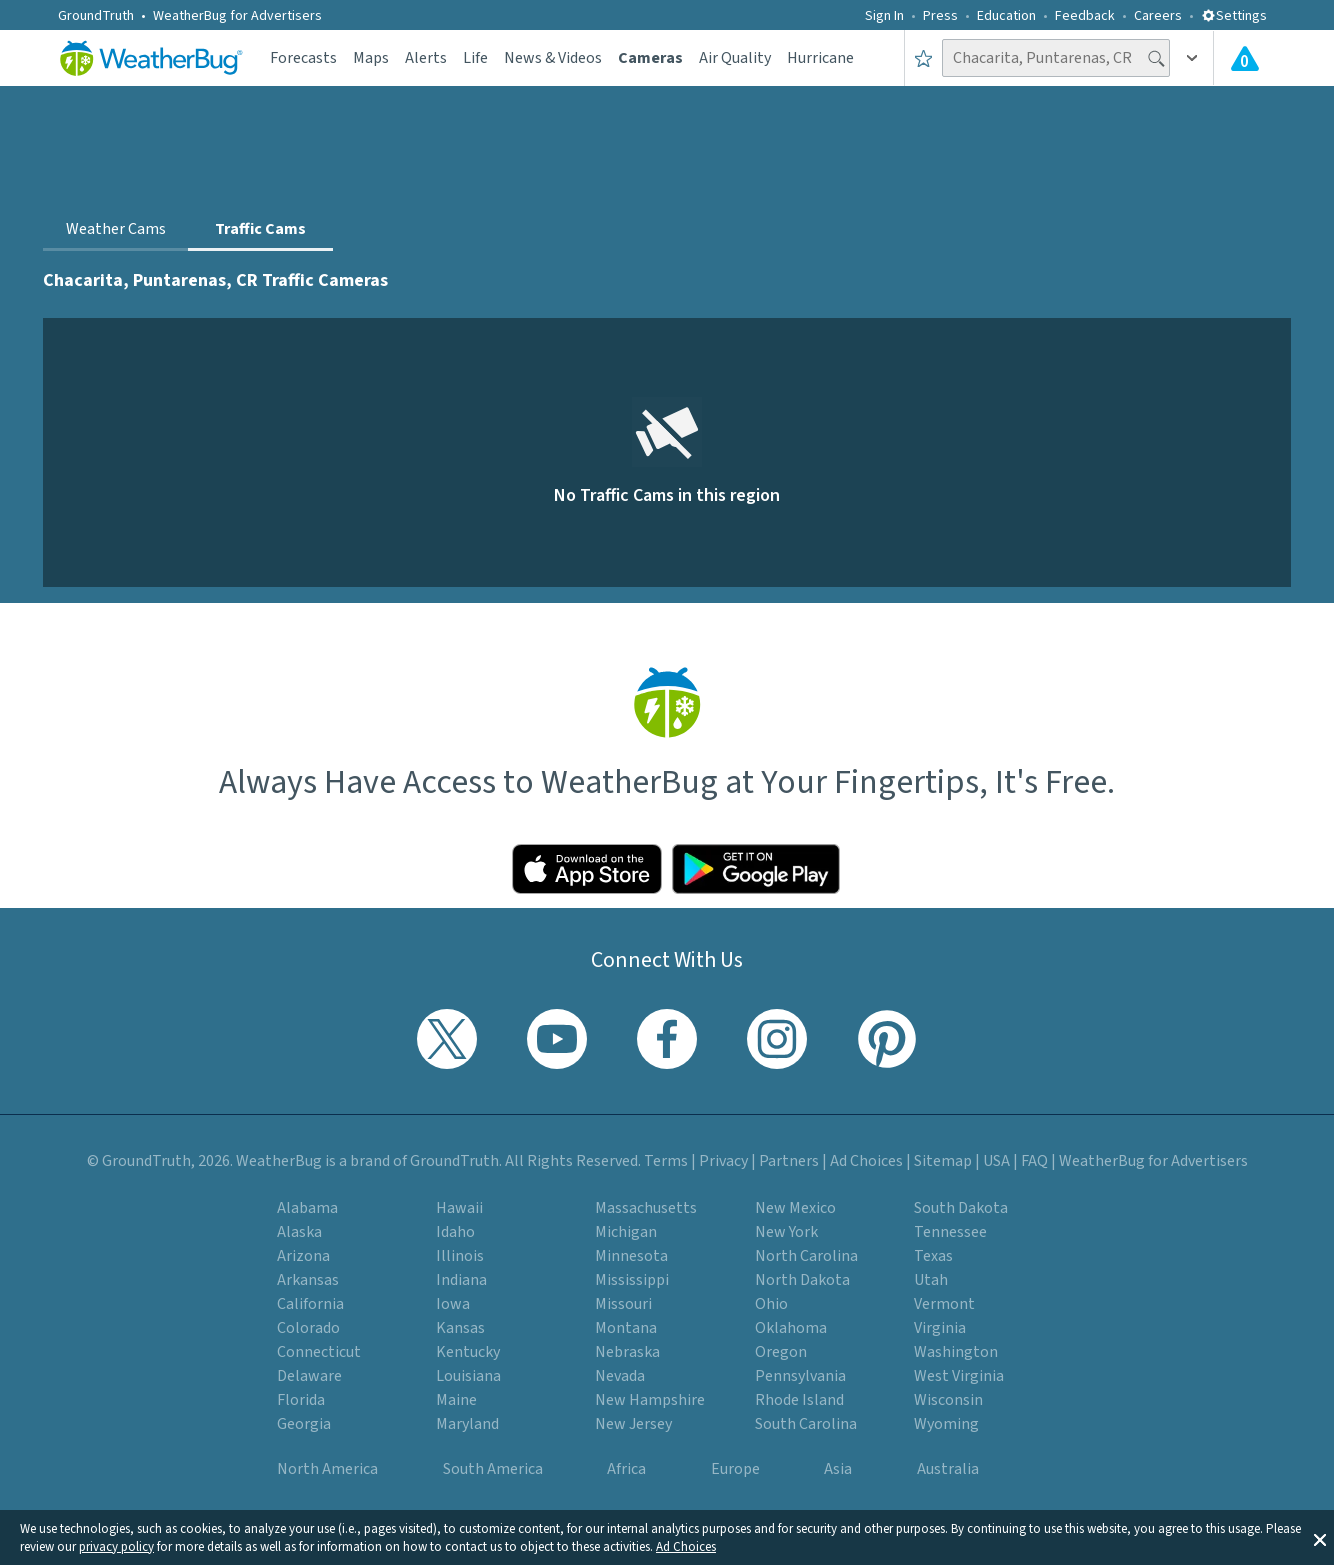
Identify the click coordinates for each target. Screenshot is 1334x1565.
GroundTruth (96, 16)
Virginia (940, 1328)
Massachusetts (646, 1208)
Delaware (309, 1376)
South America (493, 1469)
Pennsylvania (800, 1376)
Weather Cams (116, 229)
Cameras (650, 58)
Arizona (303, 1256)
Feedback (1085, 16)
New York (786, 1232)
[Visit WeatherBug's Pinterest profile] (887, 1039)
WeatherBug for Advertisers (237, 16)
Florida (301, 1400)
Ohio (771, 1304)
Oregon (781, 1352)
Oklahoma (791, 1328)
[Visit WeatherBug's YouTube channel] (557, 1039)
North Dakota (802, 1280)
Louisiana (468, 1376)
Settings (1234, 16)
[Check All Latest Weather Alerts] (1245, 58)
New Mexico (795, 1208)
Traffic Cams (260, 229)
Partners (789, 1161)
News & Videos (553, 58)
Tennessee (950, 1232)
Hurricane (820, 58)
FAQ (1034, 1161)
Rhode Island (799, 1400)
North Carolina (806, 1256)
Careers (1158, 16)
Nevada (620, 1376)
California (310, 1304)
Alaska (299, 1232)
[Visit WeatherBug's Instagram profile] (777, 1039)
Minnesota (631, 1256)
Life (475, 58)
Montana (626, 1328)
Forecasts (303, 58)
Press (940, 16)
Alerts (426, 58)
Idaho (455, 1232)
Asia (838, 1469)
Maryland (467, 1424)
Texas (933, 1256)
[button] (1320, 1538)
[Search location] (1056, 58)
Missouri (623, 1304)
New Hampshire (650, 1400)
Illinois (460, 1256)
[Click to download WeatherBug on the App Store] (587, 869)
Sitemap (943, 1161)
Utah (931, 1280)
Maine (456, 1400)
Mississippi (632, 1280)
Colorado (308, 1328)
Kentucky (468, 1352)
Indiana (461, 1280)
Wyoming (946, 1424)
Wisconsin (948, 1400)
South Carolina (806, 1424)
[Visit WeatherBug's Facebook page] (667, 1039)
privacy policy (116, 1547)
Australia (948, 1469)
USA (996, 1161)
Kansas (460, 1328)
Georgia (304, 1424)
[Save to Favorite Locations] (923, 58)
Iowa (453, 1304)
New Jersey (633, 1424)
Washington (956, 1352)
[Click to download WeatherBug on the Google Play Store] (756, 869)
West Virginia (959, 1376)
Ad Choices (686, 1547)
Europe (735, 1469)
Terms (666, 1161)
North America (327, 1469)
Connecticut (319, 1352)
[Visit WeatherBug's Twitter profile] (447, 1039)
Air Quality (735, 58)
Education (1006, 16)
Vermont (944, 1304)
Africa (626, 1469)
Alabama (307, 1208)
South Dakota (961, 1208)
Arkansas (308, 1280)
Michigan (626, 1232)
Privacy (723, 1161)
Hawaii (459, 1208)
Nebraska (627, 1352)
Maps (371, 58)
